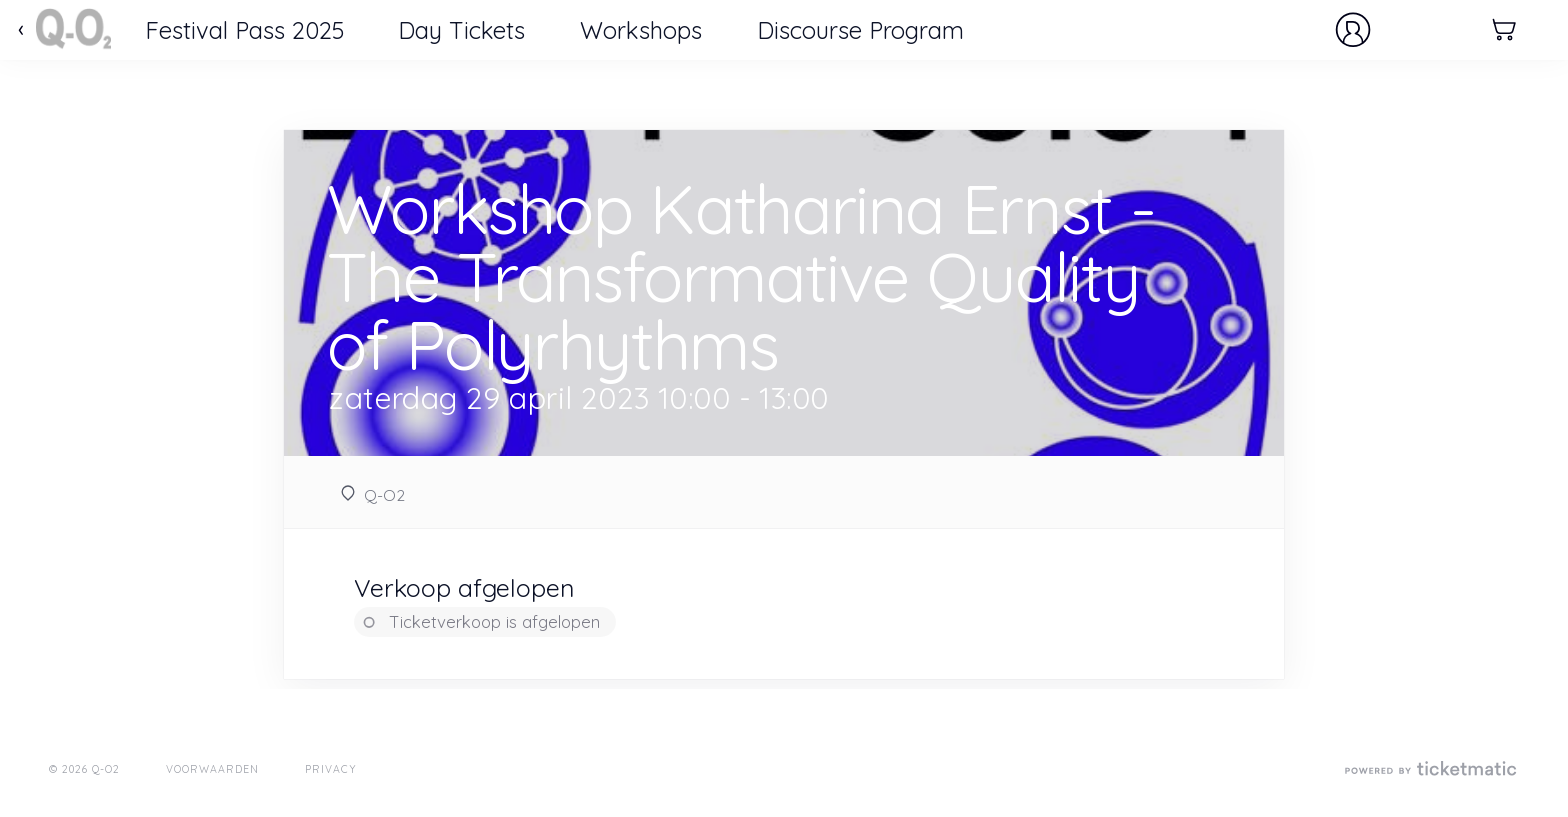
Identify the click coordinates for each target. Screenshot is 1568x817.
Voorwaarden (213, 769)
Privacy (330, 769)
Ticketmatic (73, 30)
